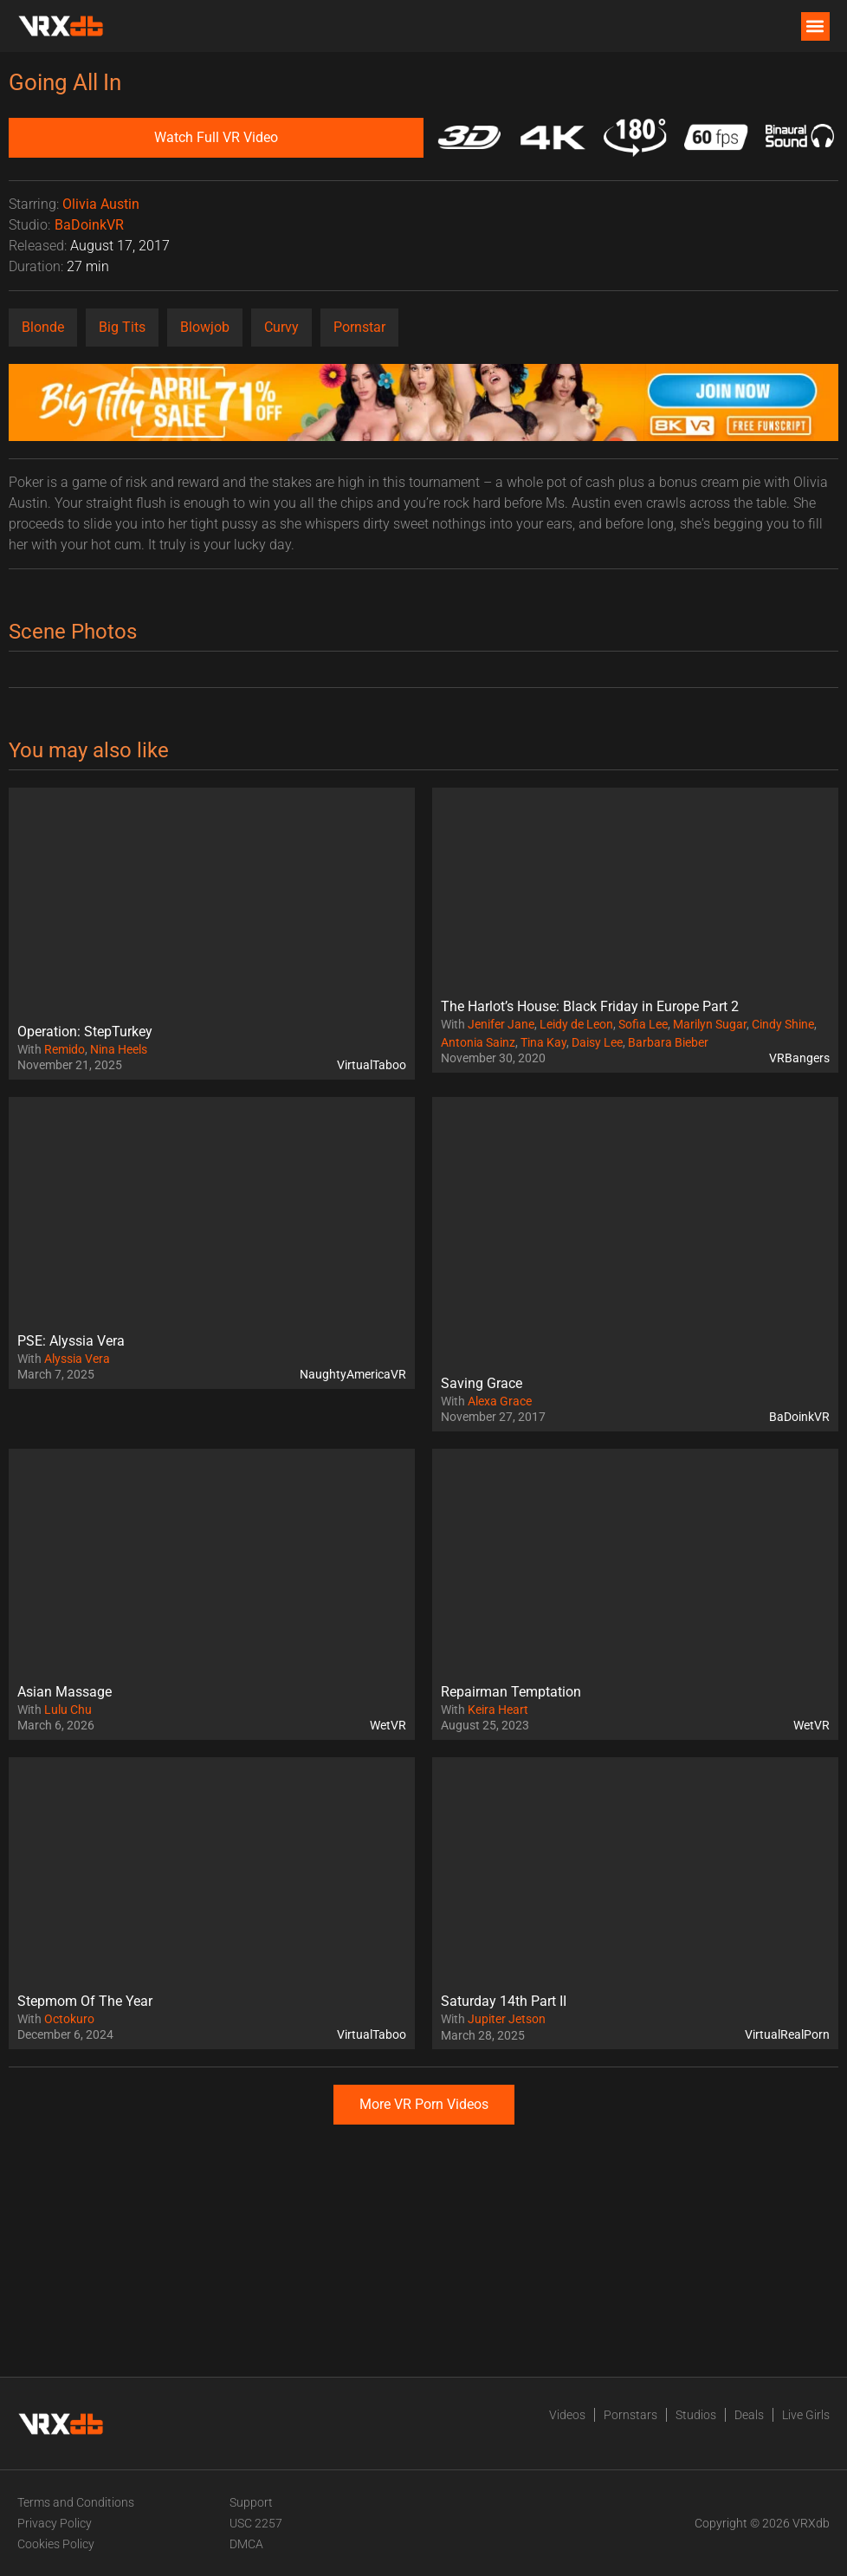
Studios (696, 2415)
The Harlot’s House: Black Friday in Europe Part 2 (590, 1006)
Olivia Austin (100, 204)
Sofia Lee (643, 1024)
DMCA (246, 2544)
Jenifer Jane (501, 1024)
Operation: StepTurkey (84, 1031)
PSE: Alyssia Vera (71, 1341)
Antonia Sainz (478, 1042)
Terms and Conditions (75, 2502)
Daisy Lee (597, 1042)
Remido (64, 1049)
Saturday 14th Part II (503, 2001)
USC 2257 (256, 2523)
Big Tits (122, 327)
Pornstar (359, 327)
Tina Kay (543, 1042)
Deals (749, 2415)
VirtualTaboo (371, 1065)
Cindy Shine (783, 1024)
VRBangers (799, 1058)
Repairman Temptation (511, 1692)
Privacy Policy (54, 2523)
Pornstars (630, 2415)
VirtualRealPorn (787, 2034)
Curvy (281, 327)
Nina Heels (118, 1049)
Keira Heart (498, 1709)
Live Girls (806, 2415)
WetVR (388, 1725)
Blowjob (205, 327)
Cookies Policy (55, 2544)
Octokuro (69, 2019)
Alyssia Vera (77, 1359)
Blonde (43, 327)
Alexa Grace (500, 1401)
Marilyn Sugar (710, 1024)
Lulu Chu (68, 1709)
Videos (567, 2415)
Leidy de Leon (576, 1024)
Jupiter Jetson (507, 2019)
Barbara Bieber (668, 1042)
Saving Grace (481, 1383)
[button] (815, 26)
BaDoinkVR (89, 225)
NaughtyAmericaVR (353, 1374)
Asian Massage (64, 1692)
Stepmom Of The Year (84, 2001)
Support (251, 2502)
